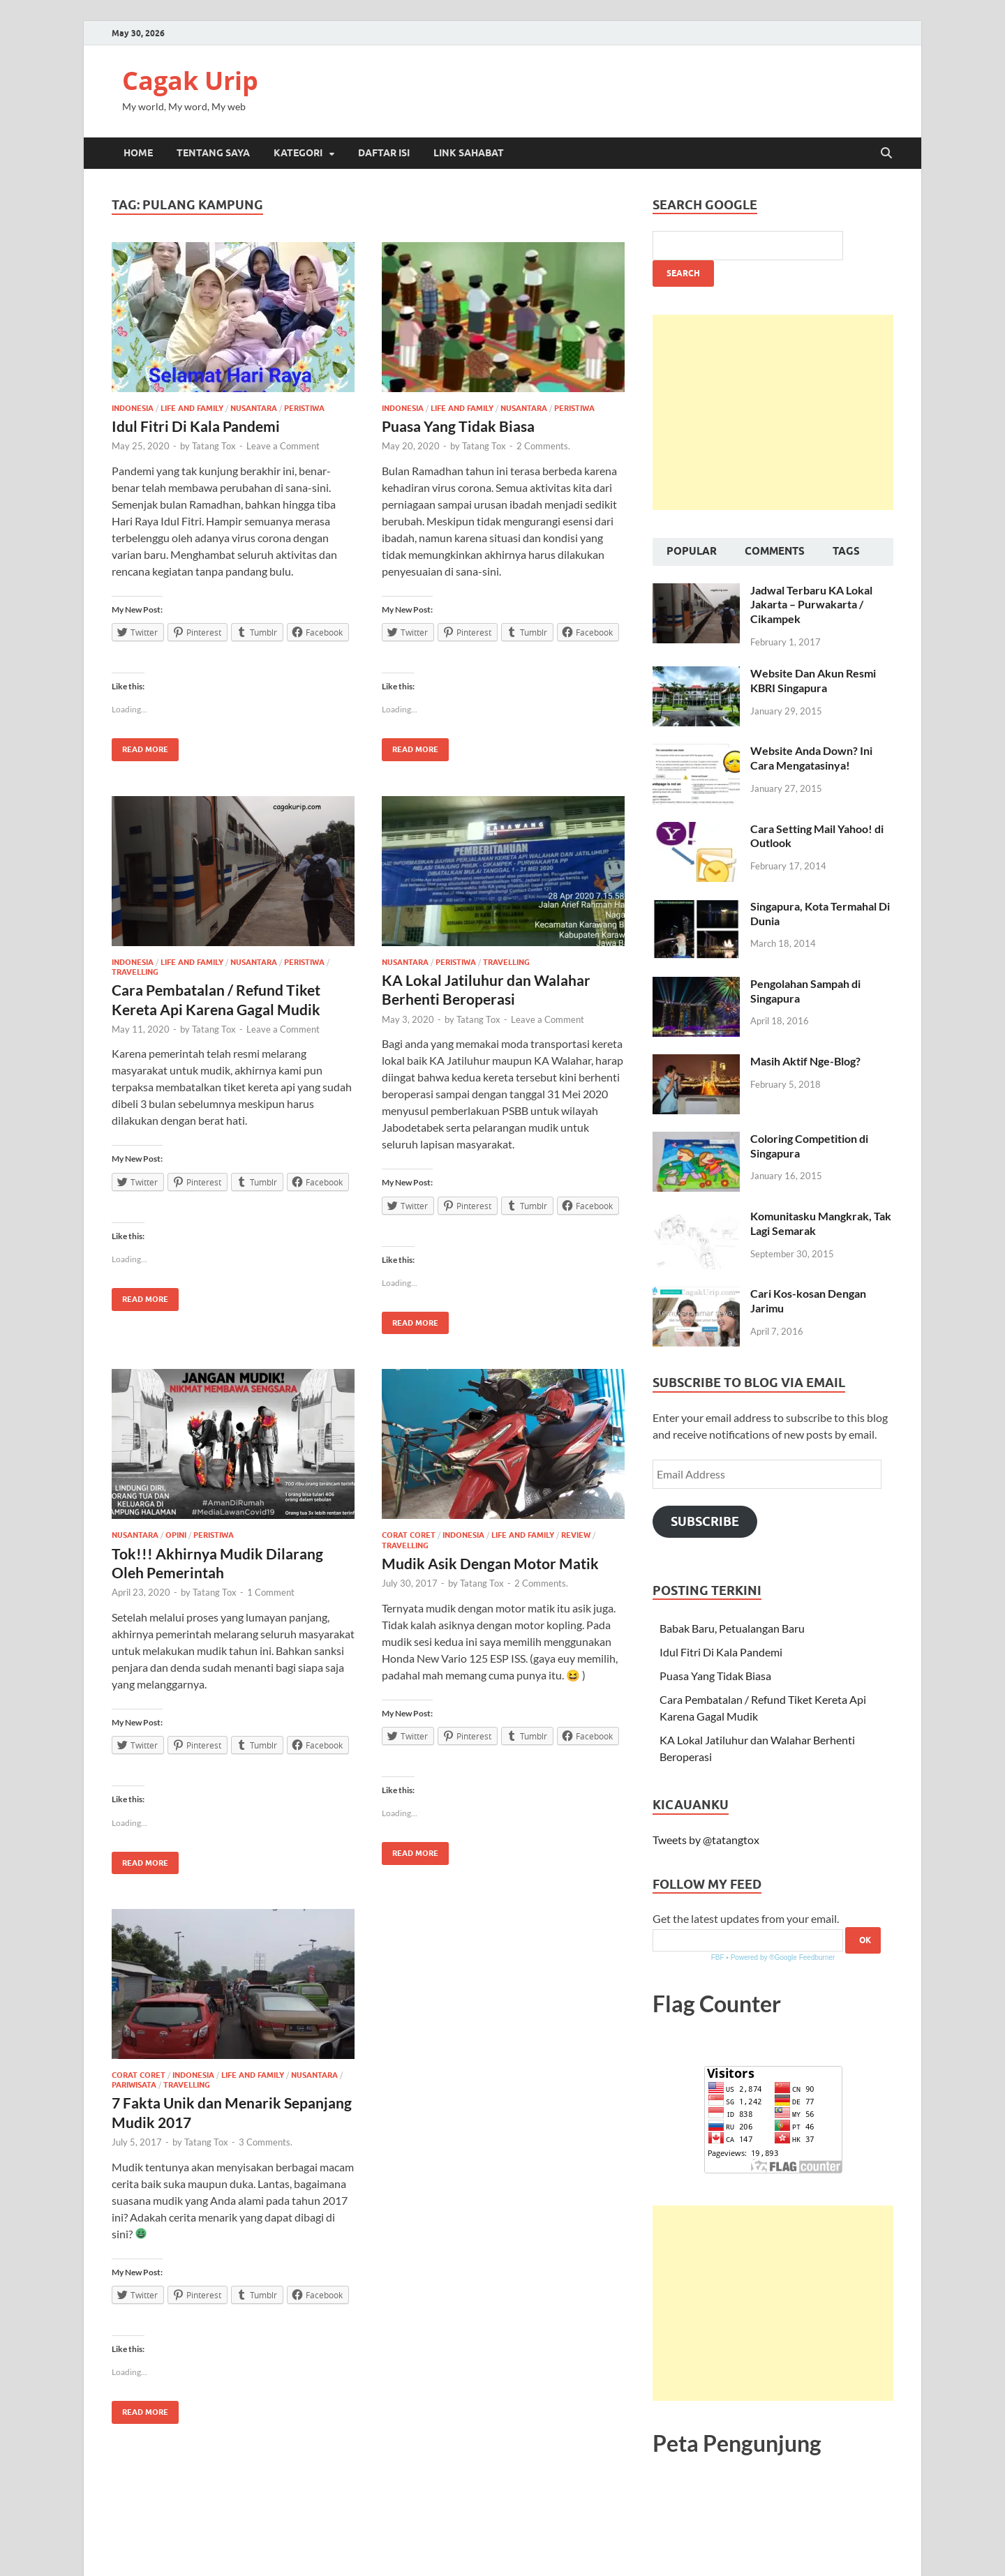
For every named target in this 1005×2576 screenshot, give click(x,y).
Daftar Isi (384, 152)
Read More (140, 746)
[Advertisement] (773, 412)
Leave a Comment (283, 445)
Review (575, 1535)
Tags (846, 551)
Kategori (298, 152)
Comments (775, 551)
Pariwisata (134, 2085)
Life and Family (192, 408)
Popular (692, 551)
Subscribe (705, 1521)
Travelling (135, 972)
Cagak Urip (190, 80)
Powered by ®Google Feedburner (783, 1957)
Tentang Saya (213, 152)
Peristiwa (304, 408)
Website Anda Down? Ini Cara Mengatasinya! (811, 758)
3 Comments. (265, 2142)
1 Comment (271, 1592)
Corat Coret (409, 1535)
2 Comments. (543, 445)
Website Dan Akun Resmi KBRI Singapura (813, 680)
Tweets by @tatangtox (706, 1839)
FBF (717, 1957)
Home (138, 152)
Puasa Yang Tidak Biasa (458, 426)
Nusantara (253, 408)
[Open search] (886, 153)
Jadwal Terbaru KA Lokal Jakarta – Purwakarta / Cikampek (811, 604)
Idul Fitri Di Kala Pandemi (196, 426)
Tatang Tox (214, 445)
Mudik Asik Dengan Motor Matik (490, 1563)
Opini (175, 1535)
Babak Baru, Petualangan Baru (732, 1628)
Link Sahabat (468, 152)
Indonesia (133, 408)
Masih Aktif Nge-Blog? (805, 1061)
